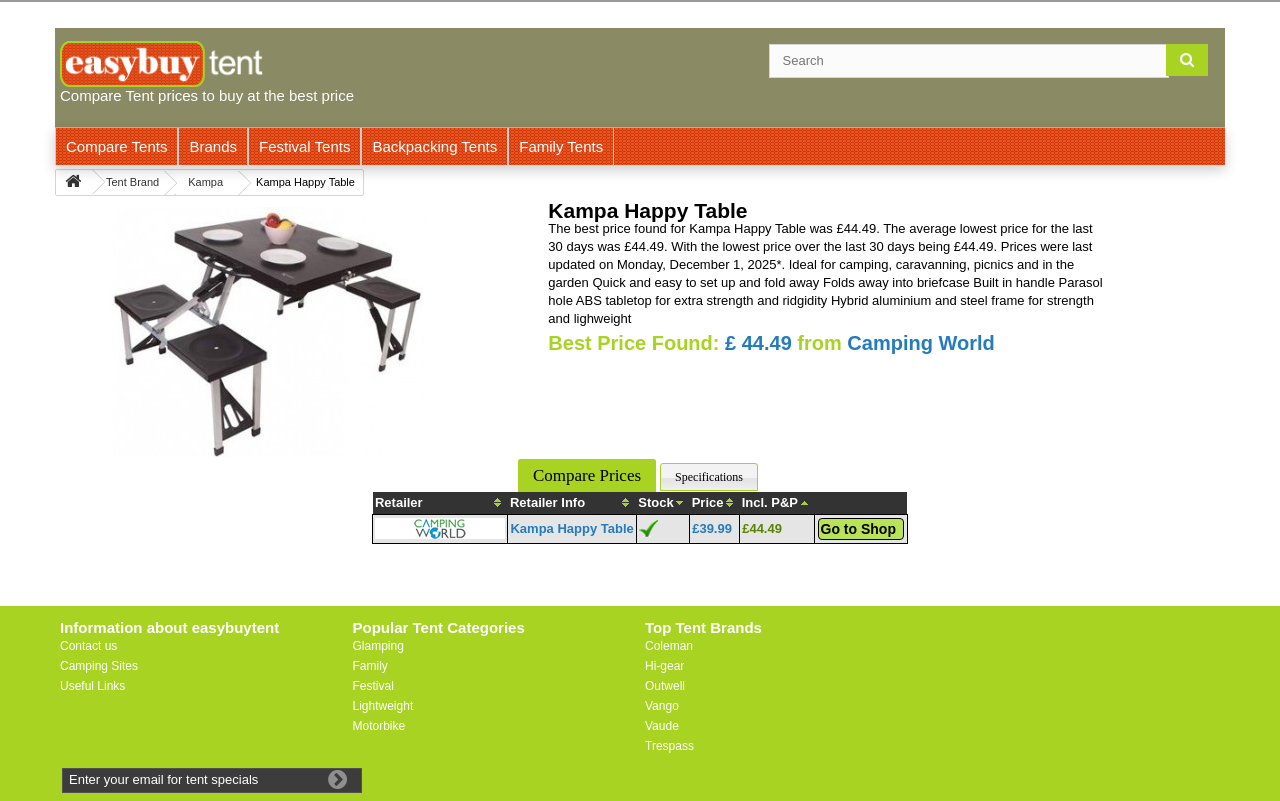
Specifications (709, 477)
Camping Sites (99, 666)
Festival (373, 686)
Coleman (669, 646)
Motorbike (379, 726)
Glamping (378, 646)
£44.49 (762, 528)
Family (370, 666)
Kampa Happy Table (571, 528)
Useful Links (92, 686)
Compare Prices (587, 475)
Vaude (662, 726)
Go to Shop (858, 529)
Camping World (920, 343)
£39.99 (712, 528)
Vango (662, 706)
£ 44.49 (758, 343)
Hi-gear (664, 666)
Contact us (88, 646)
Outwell (665, 686)
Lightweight (383, 706)
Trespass (669, 746)
